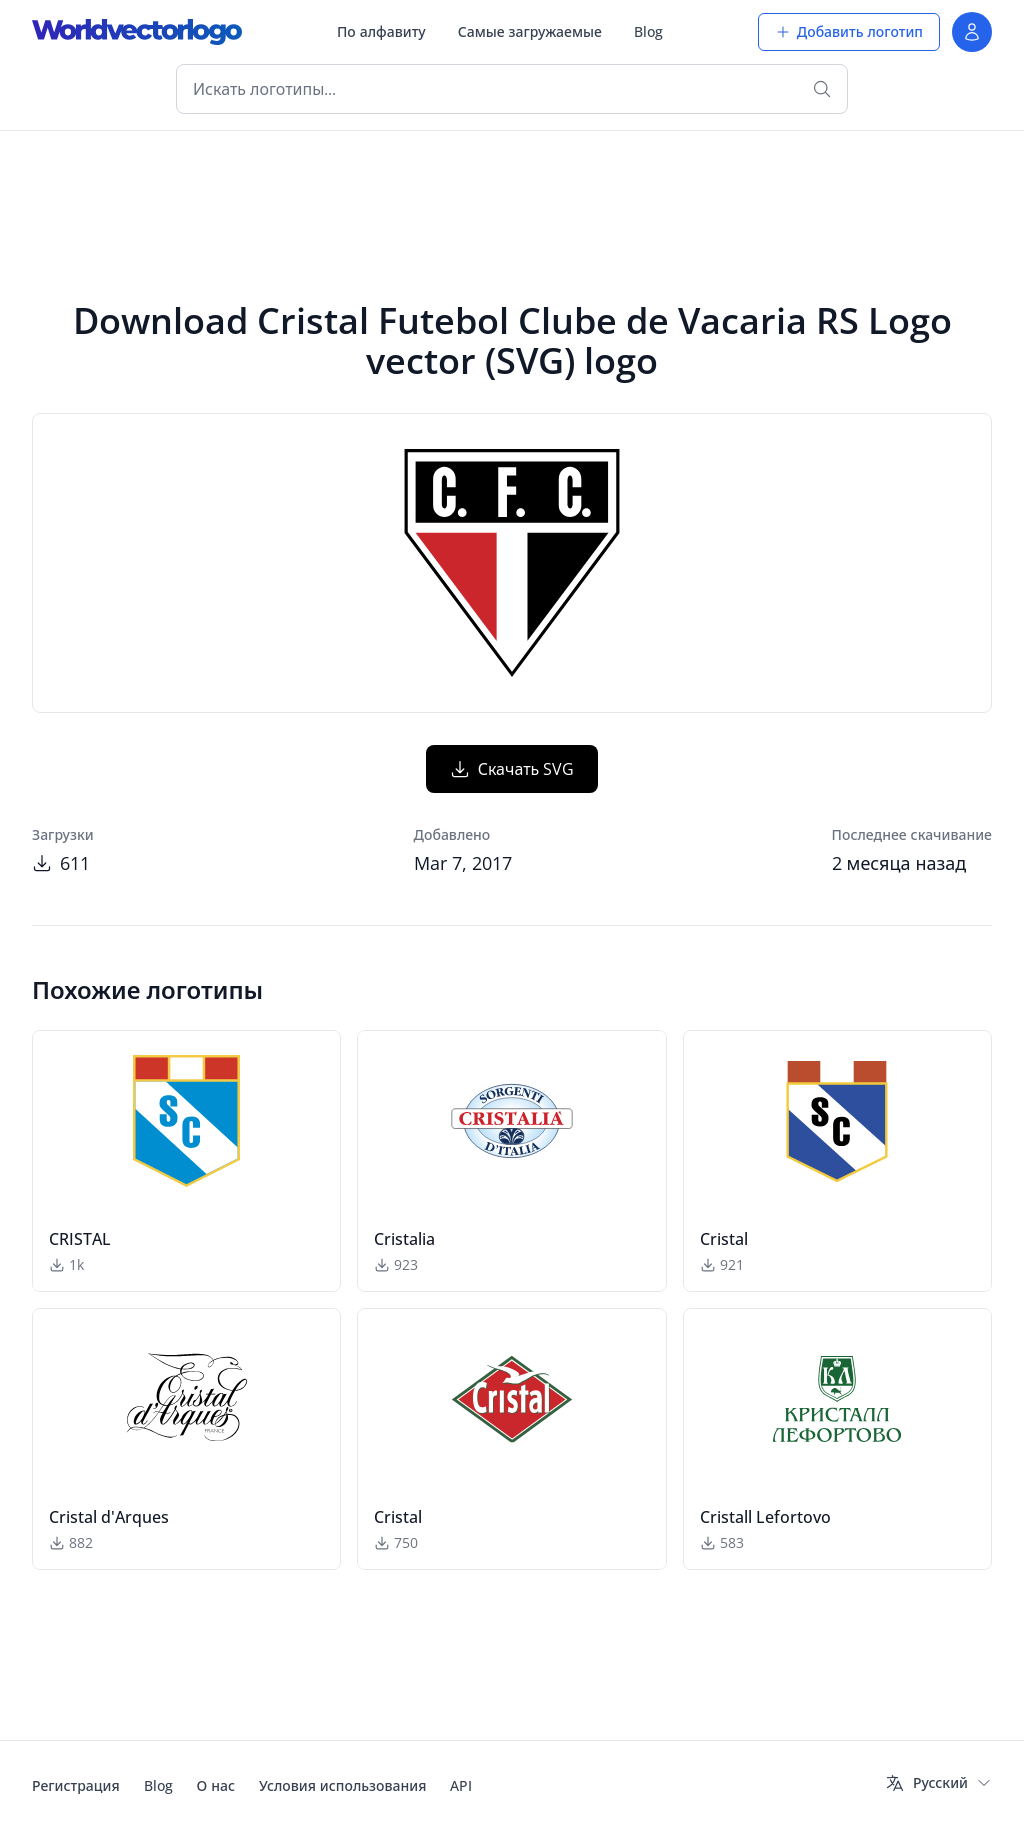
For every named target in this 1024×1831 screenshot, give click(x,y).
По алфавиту (381, 31)
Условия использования (342, 1785)
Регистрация (76, 1785)
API (461, 1785)
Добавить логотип (849, 31)
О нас (216, 1785)
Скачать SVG (512, 769)
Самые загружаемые (530, 31)
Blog (648, 31)
